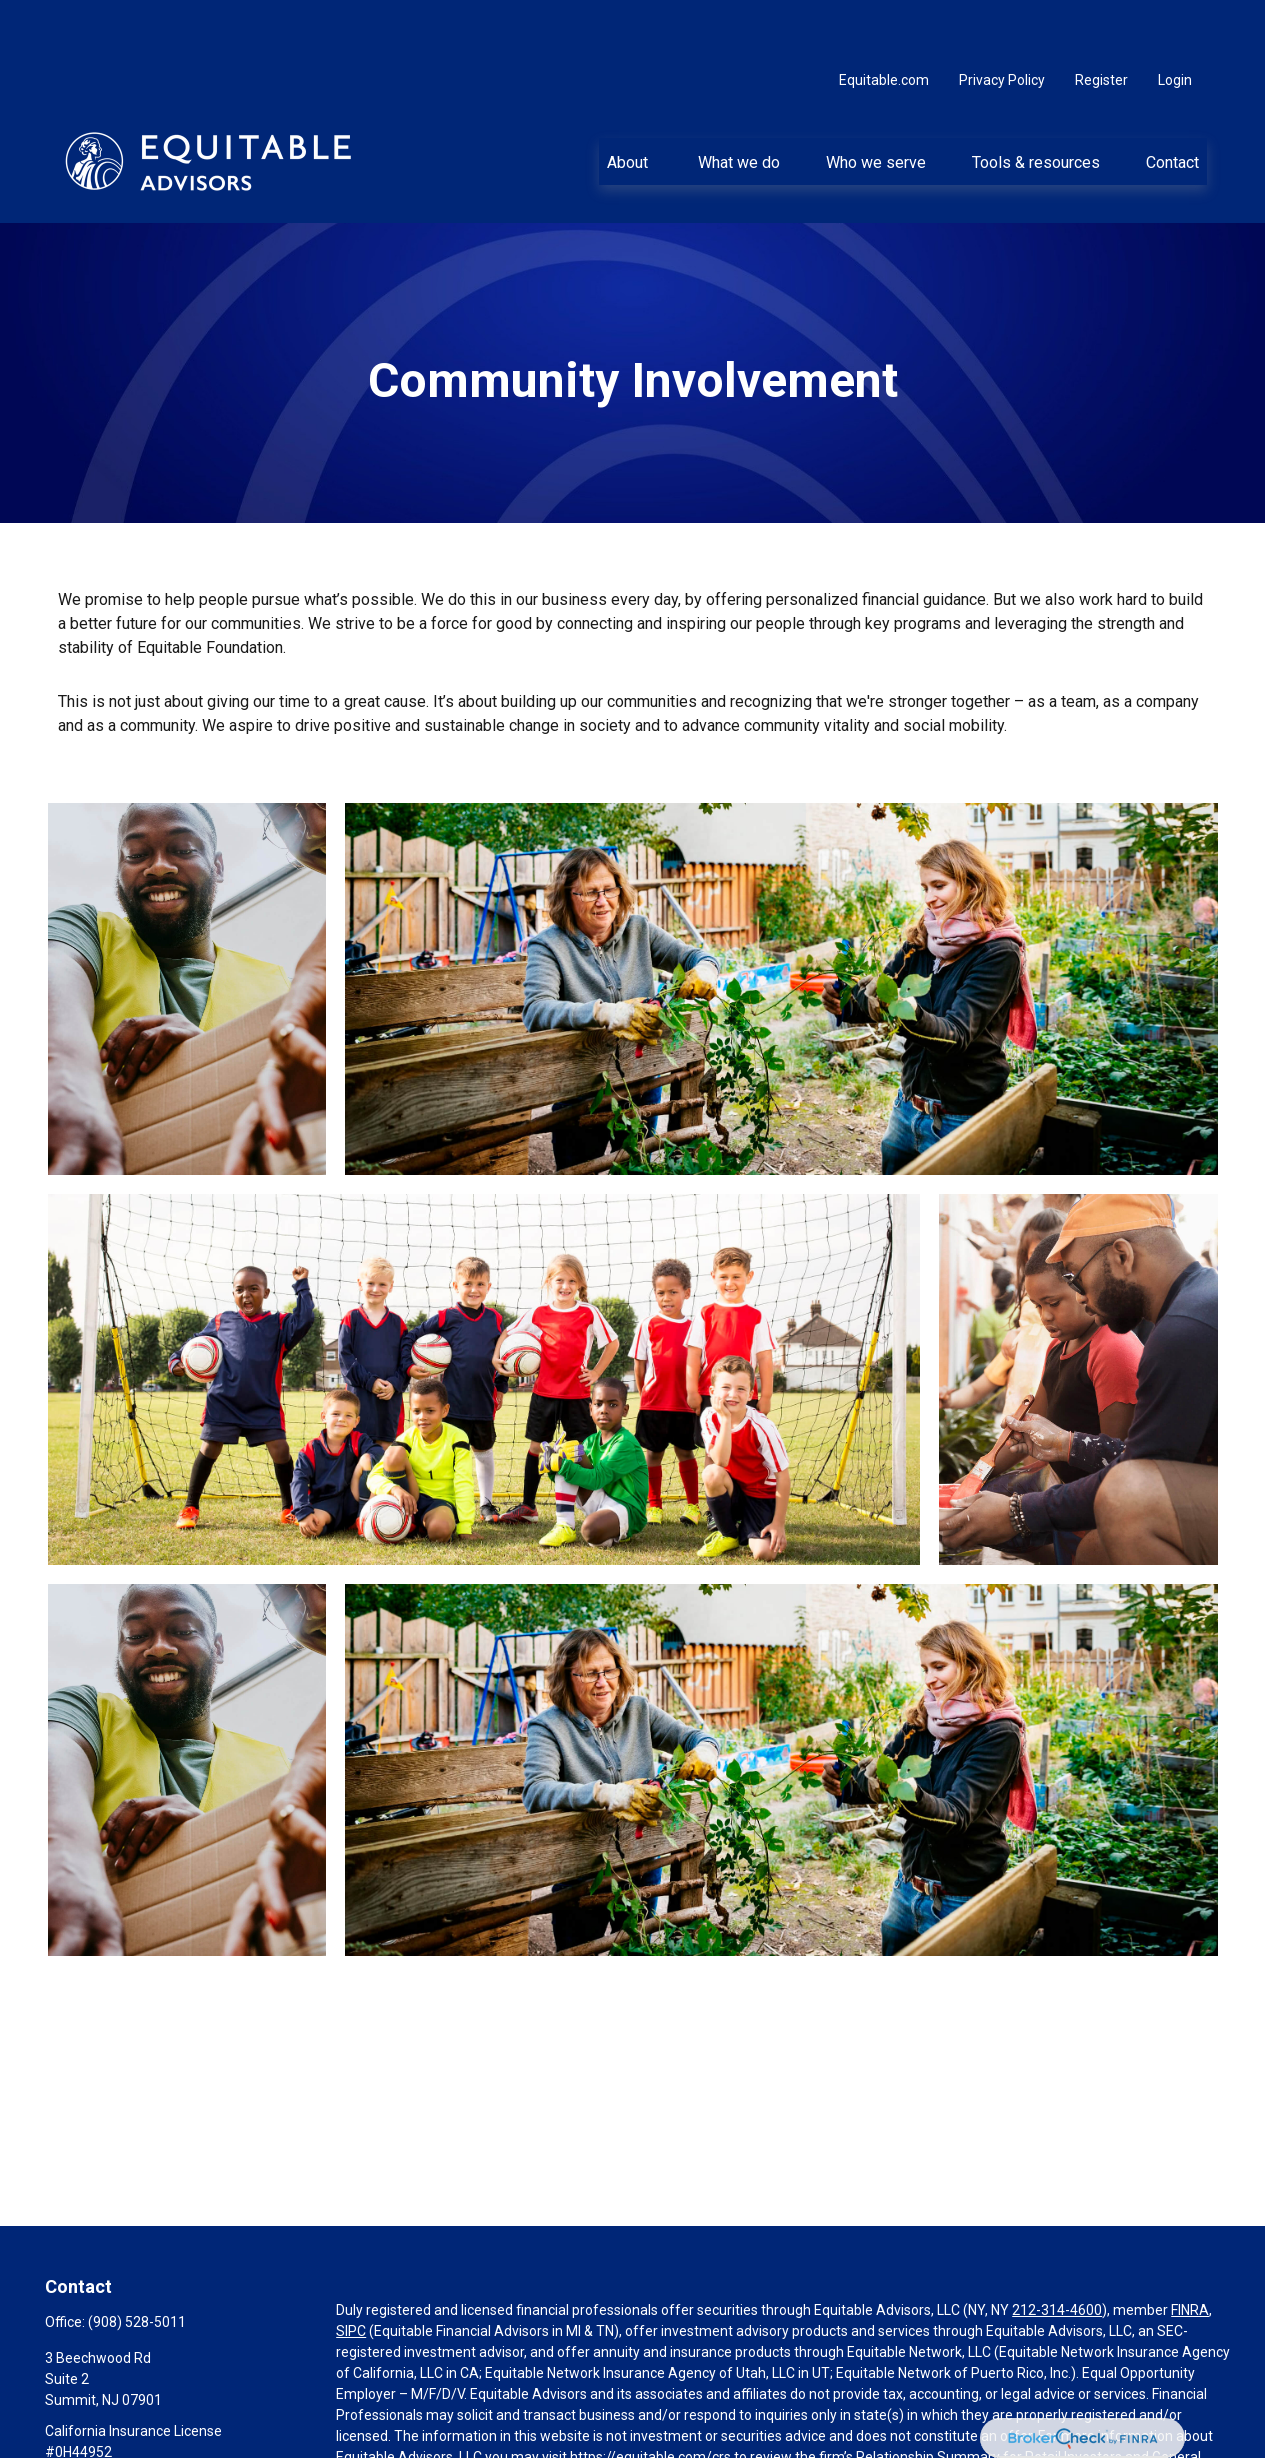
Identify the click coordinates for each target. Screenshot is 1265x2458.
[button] (629, 101)
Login (1175, 20)
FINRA (1190, 2250)
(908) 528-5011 (137, 2262)
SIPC (351, 2271)
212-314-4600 (1057, 2250)
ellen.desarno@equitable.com (139, 2426)
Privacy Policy (1002, 20)
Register (1101, 20)
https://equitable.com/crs (650, 2397)
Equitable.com (884, 20)
